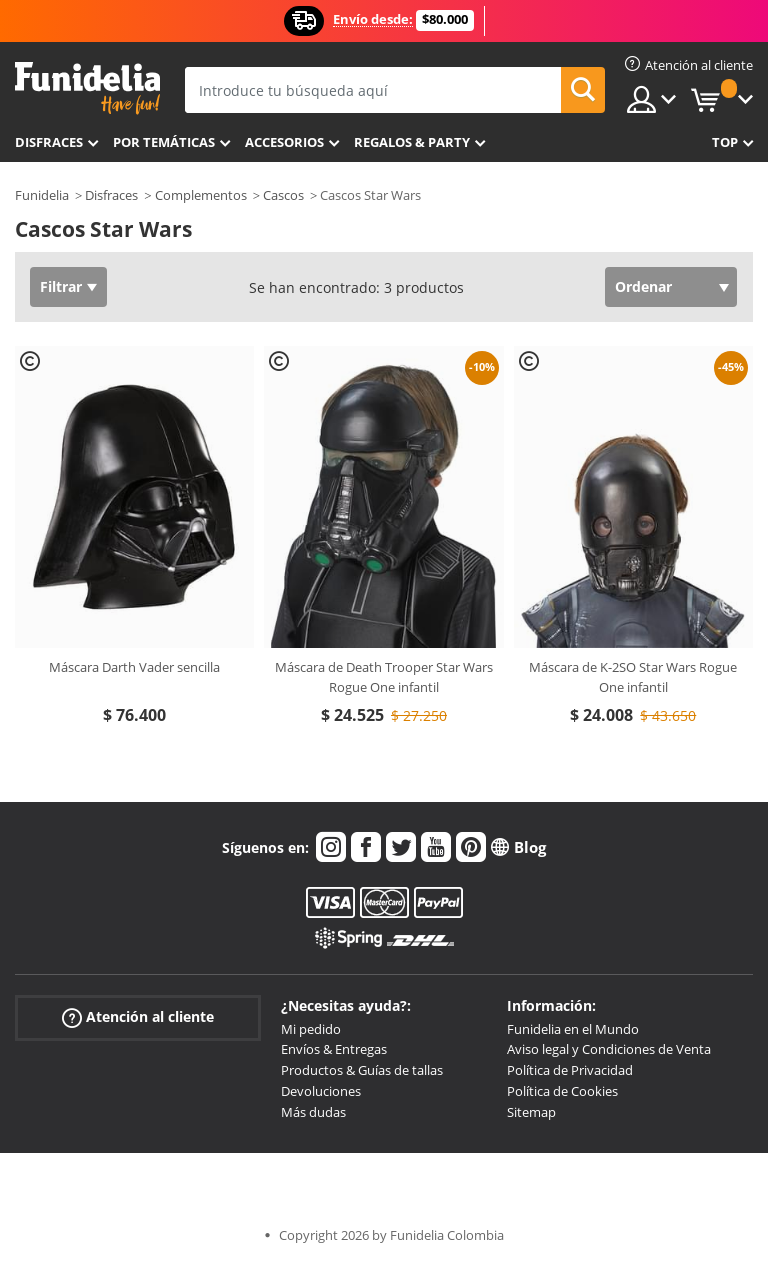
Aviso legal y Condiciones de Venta (609, 1049)
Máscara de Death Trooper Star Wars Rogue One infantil (384, 677)
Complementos (201, 195)
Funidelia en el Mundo (573, 1029)
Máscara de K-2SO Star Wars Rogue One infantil (633, 677)
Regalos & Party (412, 142)
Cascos (283, 195)
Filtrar (61, 286)
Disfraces (49, 142)
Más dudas (313, 1112)
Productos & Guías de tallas (362, 1070)
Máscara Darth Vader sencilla (134, 667)
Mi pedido (311, 1029)
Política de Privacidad (570, 1070)
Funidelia (42, 195)
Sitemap (531, 1112)
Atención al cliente (138, 1016)
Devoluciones (321, 1091)
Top (725, 142)
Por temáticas (164, 142)
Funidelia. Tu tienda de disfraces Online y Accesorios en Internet (87, 88)
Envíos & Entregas (334, 1049)
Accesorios (284, 142)
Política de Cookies (562, 1091)
